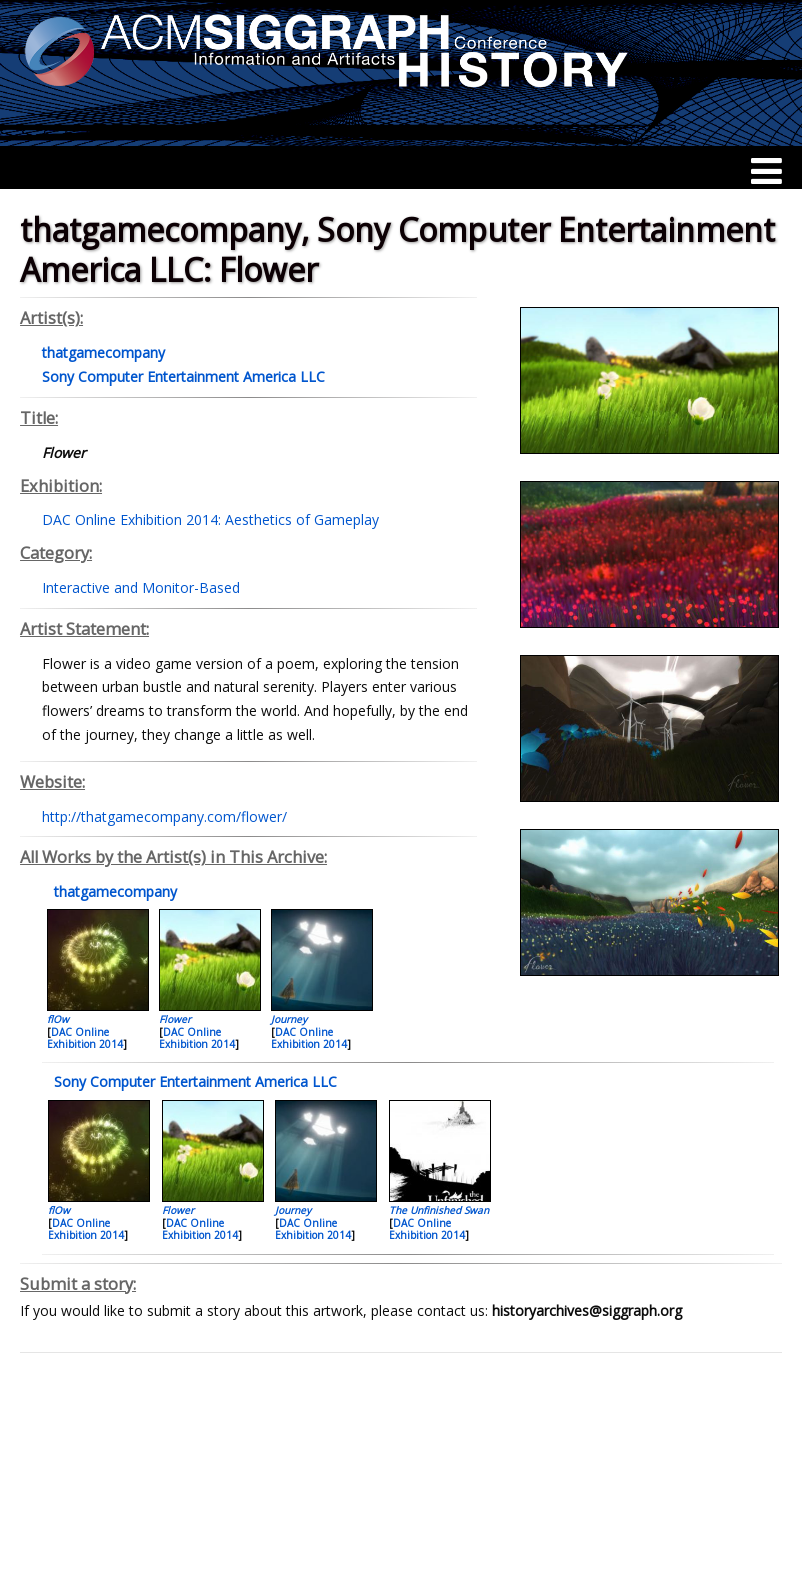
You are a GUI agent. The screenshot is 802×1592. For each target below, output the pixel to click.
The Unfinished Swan (439, 1210)
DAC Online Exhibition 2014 (85, 1038)
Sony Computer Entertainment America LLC (193, 1081)
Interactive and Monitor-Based (141, 587)
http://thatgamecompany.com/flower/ (164, 816)
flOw (58, 1019)
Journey (289, 1019)
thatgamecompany (113, 891)
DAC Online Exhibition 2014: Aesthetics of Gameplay (210, 519)
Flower (175, 1019)
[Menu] (766, 171)
